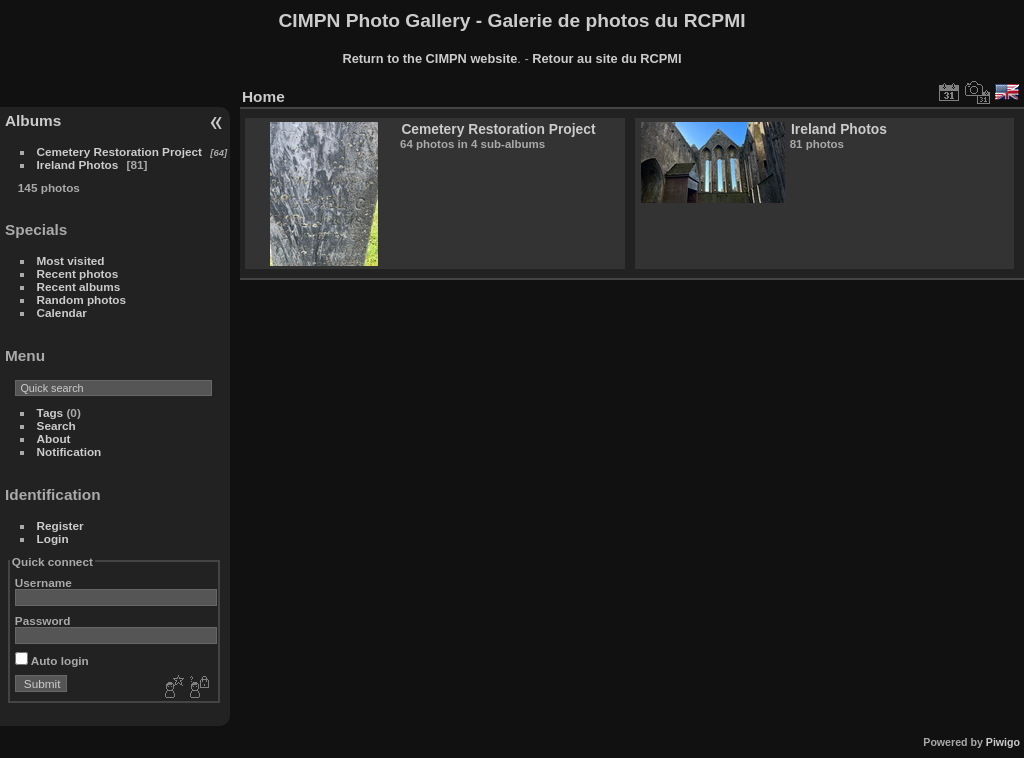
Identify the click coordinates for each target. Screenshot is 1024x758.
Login (53, 538)
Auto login (52, 660)
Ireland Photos (78, 164)
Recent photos (78, 273)
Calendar (62, 312)
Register (60, 525)
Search (56, 425)
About (54, 438)
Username (43, 582)
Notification (69, 451)
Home (263, 96)
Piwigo (1003, 742)
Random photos (82, 299)
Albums (33, 120)
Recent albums (79, 286)
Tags (50, 412)
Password (43, 620)
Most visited (71, 260)
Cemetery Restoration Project (119, 151)
